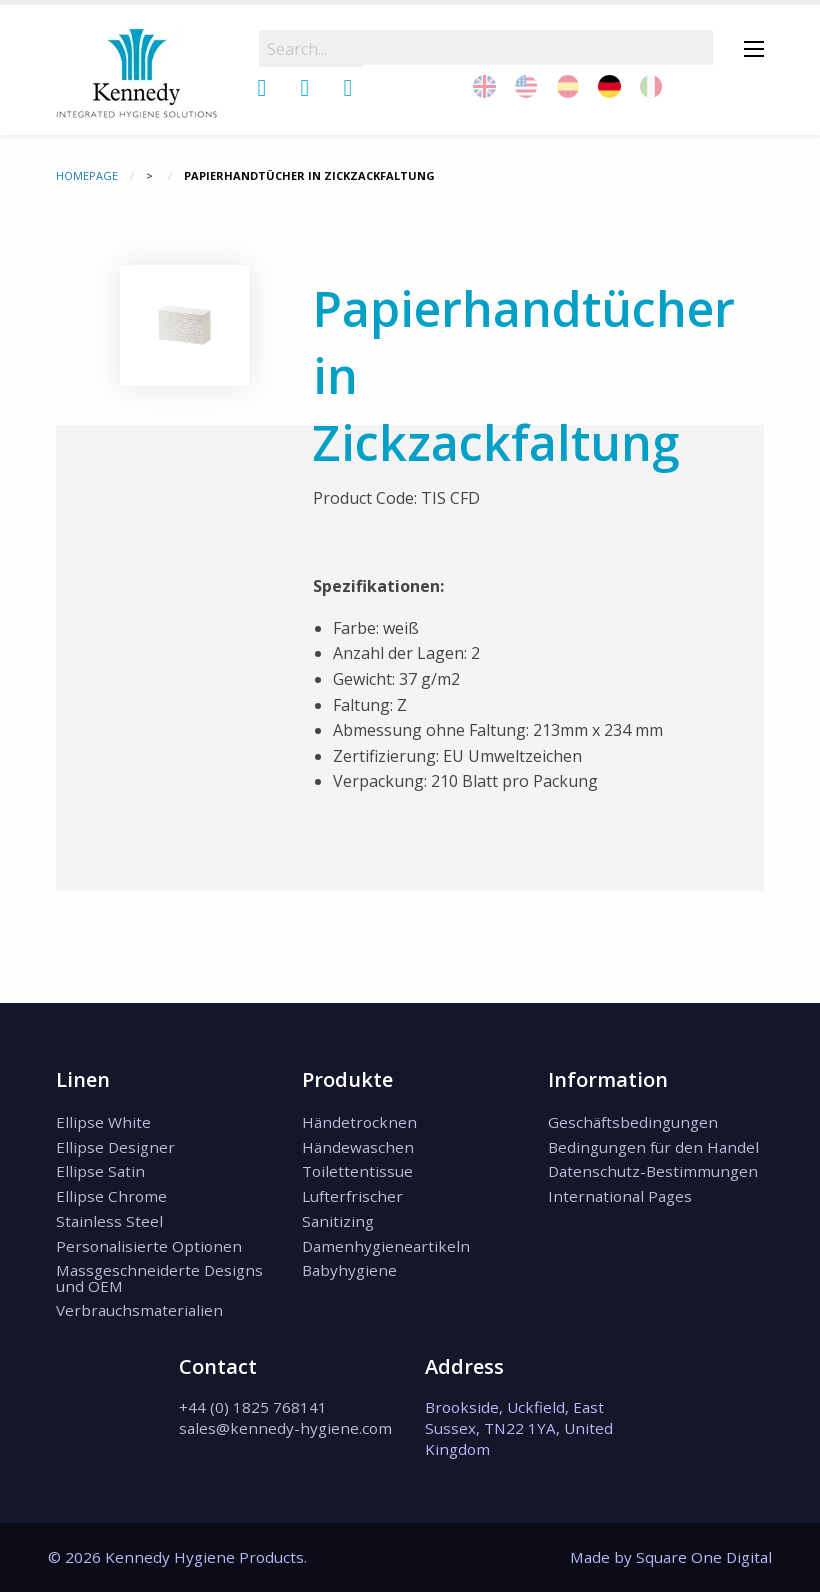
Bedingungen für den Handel (653, 1147)
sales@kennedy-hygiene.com (285, 1428)
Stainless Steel (109, 1221)
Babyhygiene (349, 1270)
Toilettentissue (357, 1171)
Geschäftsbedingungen (633, 1122)
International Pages (620, 1196)
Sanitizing (338, 1221)
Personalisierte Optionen (149, 1246)
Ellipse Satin (100, 1171)
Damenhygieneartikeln (386, 1246)
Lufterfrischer (352, 1196)
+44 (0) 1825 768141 (253, 1407)
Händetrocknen (359, 1122)
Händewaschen (358, 1147)
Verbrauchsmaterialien (139, 1310)
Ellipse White (103, 1122)
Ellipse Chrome (111, 1196)
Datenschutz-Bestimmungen (653, 1171)
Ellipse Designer (115, 1147)
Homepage (87, 175)
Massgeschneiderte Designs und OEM (159, 1277)
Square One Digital (704, 1557)
